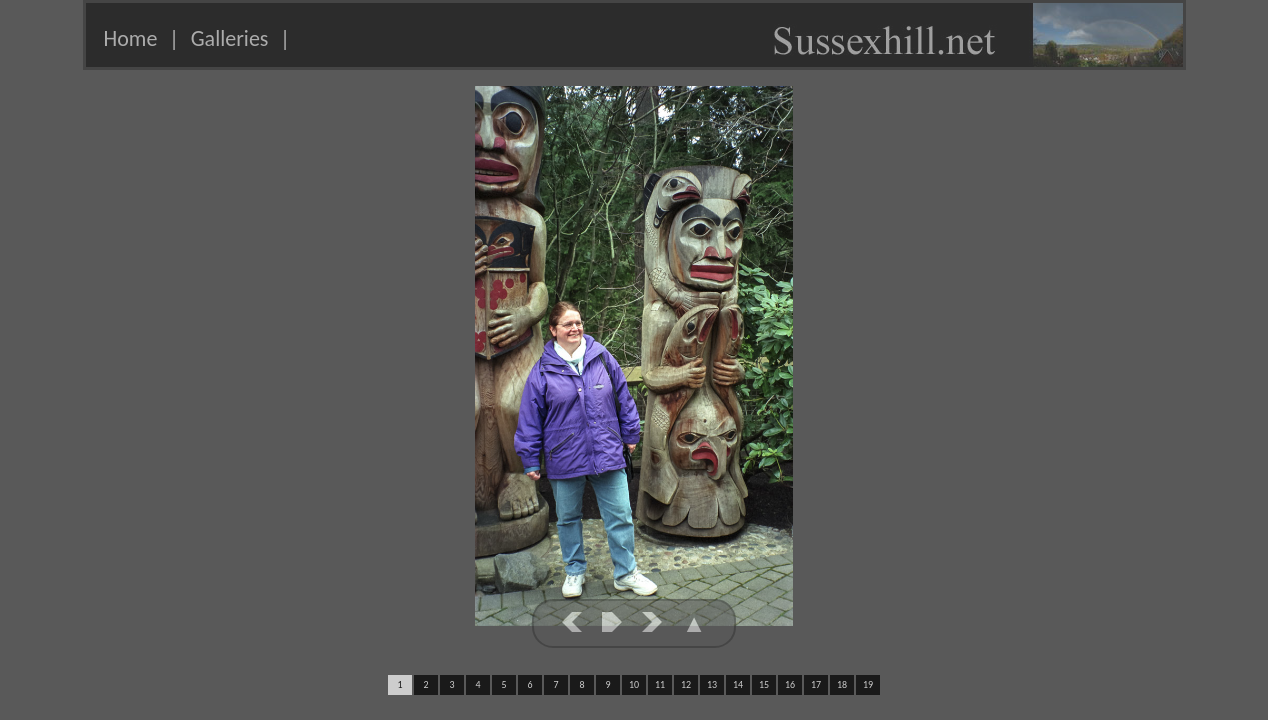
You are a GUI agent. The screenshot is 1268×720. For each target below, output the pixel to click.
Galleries (230, 38)
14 (738, 684)
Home (131, 38)
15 (764, 684)
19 (868, 684)
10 (634, 684)
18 (842, 684)
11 (660, 684)
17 (816, 684)
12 (686, 684)
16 (790, 684)
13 (712, 684)
